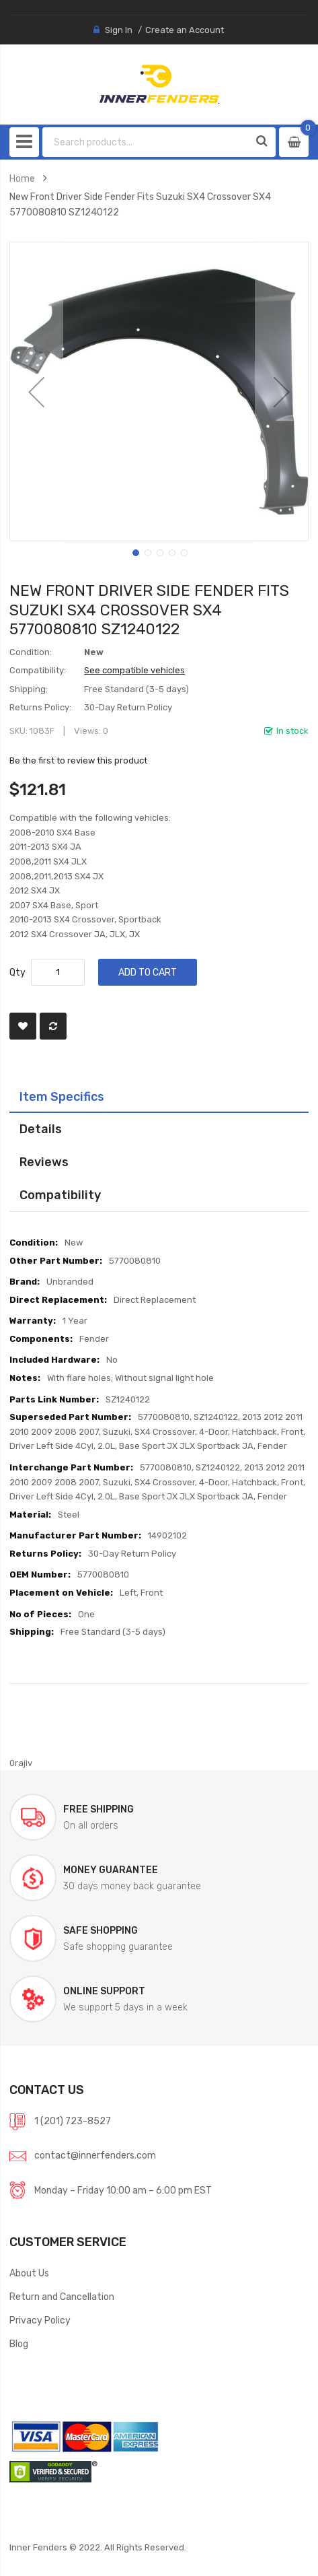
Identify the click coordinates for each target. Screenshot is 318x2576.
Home (22, 178)
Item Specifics (61, 1096)
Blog (18, 2343)
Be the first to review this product (78, 760)
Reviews (44, 1162)
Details (40, 1129)
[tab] (159, 1097)
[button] (36, 391)
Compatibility (60, 1195)
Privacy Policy (40, 2320)
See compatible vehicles (134, 670)
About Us (29, 2273)
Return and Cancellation (61, 2296)
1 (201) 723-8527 (72, 2120)
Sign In (118, 30)
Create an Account (184, 30)
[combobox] (146, 142)
